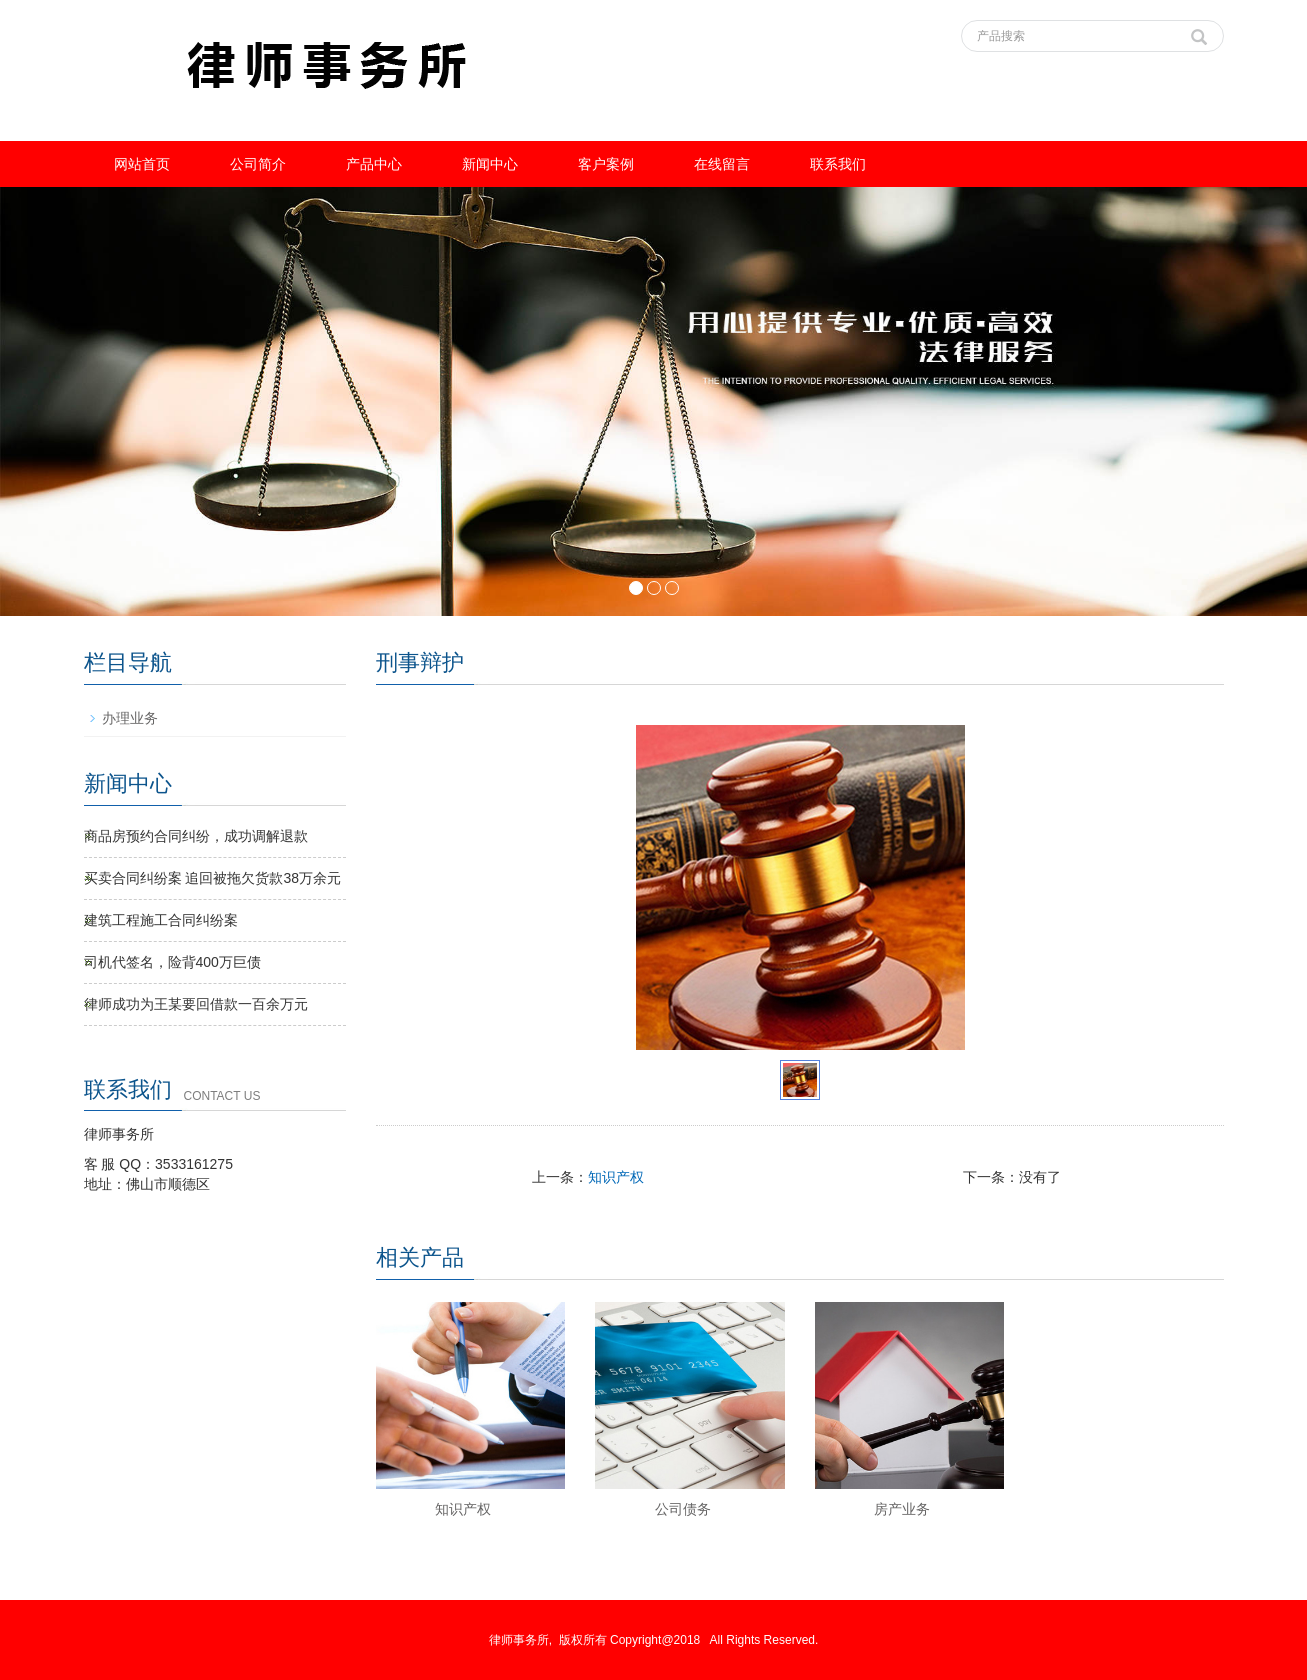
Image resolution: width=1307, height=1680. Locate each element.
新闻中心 (490, 164)
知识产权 (616, 1177)
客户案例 (606, 164)
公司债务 (683, 1509)
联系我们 (838, 164)
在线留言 (722, 164)
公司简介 (258, 164)
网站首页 (142, 164)
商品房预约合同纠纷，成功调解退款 (196, 836)
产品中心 (374, 164)
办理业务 (130, 718)
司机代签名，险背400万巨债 (172, 962)
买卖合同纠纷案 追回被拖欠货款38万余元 (212, 878)
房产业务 (902, 1509)
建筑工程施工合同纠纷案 (161, 920)
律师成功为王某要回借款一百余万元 (196, 1004)
